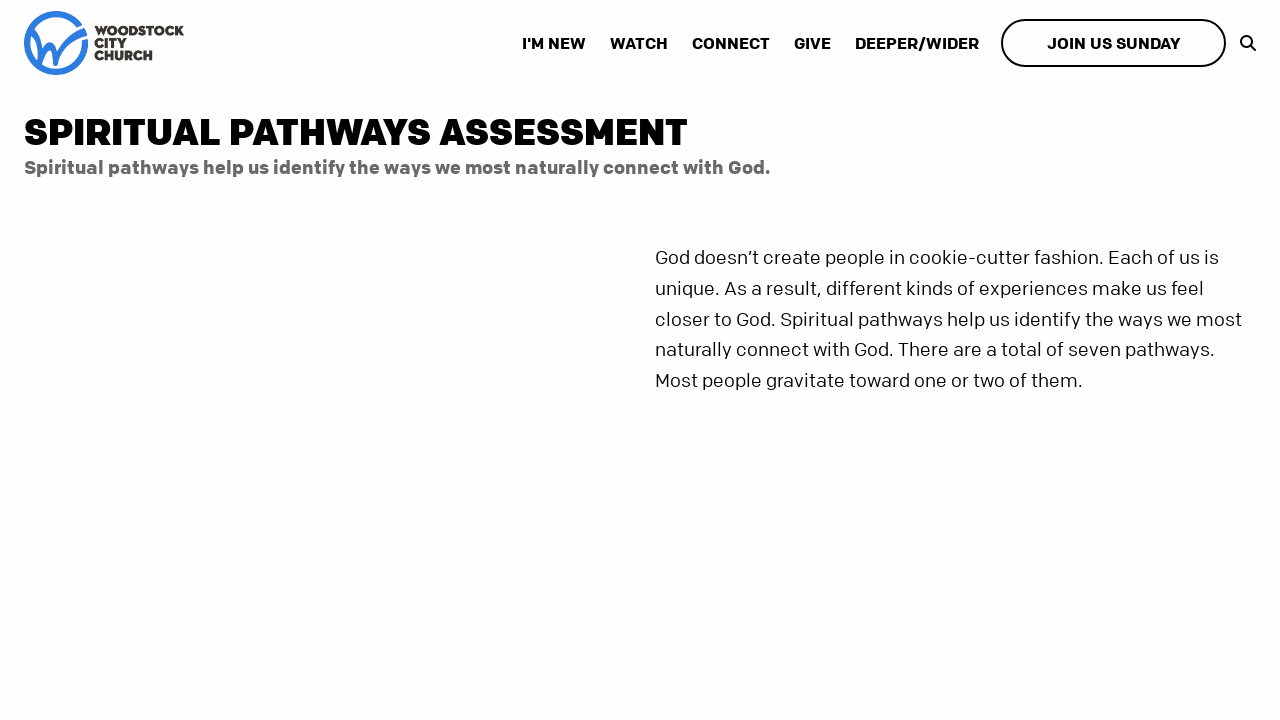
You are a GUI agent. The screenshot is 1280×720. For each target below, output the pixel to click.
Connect (731, 43)
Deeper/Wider (917, 43)
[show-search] (1243, 43)
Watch (639, 43)
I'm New (554, 43)
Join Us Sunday (1113, 43)
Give (812, 43)
